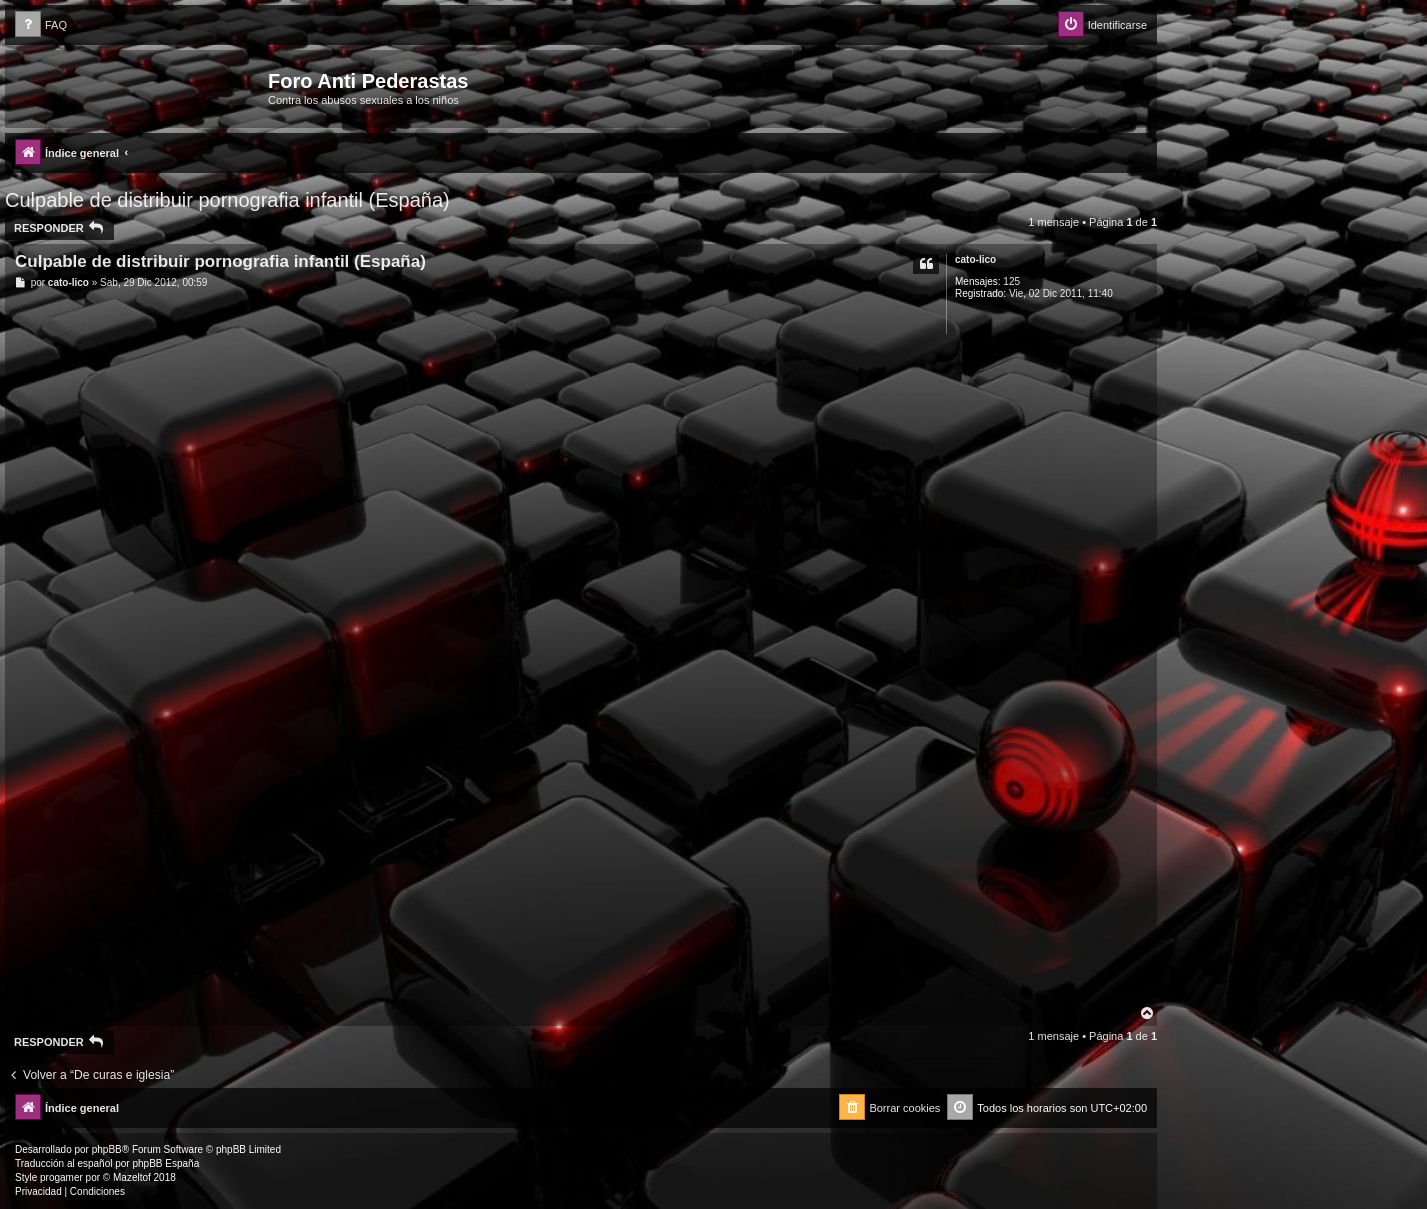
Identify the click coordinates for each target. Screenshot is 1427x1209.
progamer (61, 1177)
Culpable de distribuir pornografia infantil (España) (227, 200)
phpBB (107, 1149)
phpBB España (165, 1163)
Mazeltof (132, 1177)
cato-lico (975, 259)
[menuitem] (41, 25)
